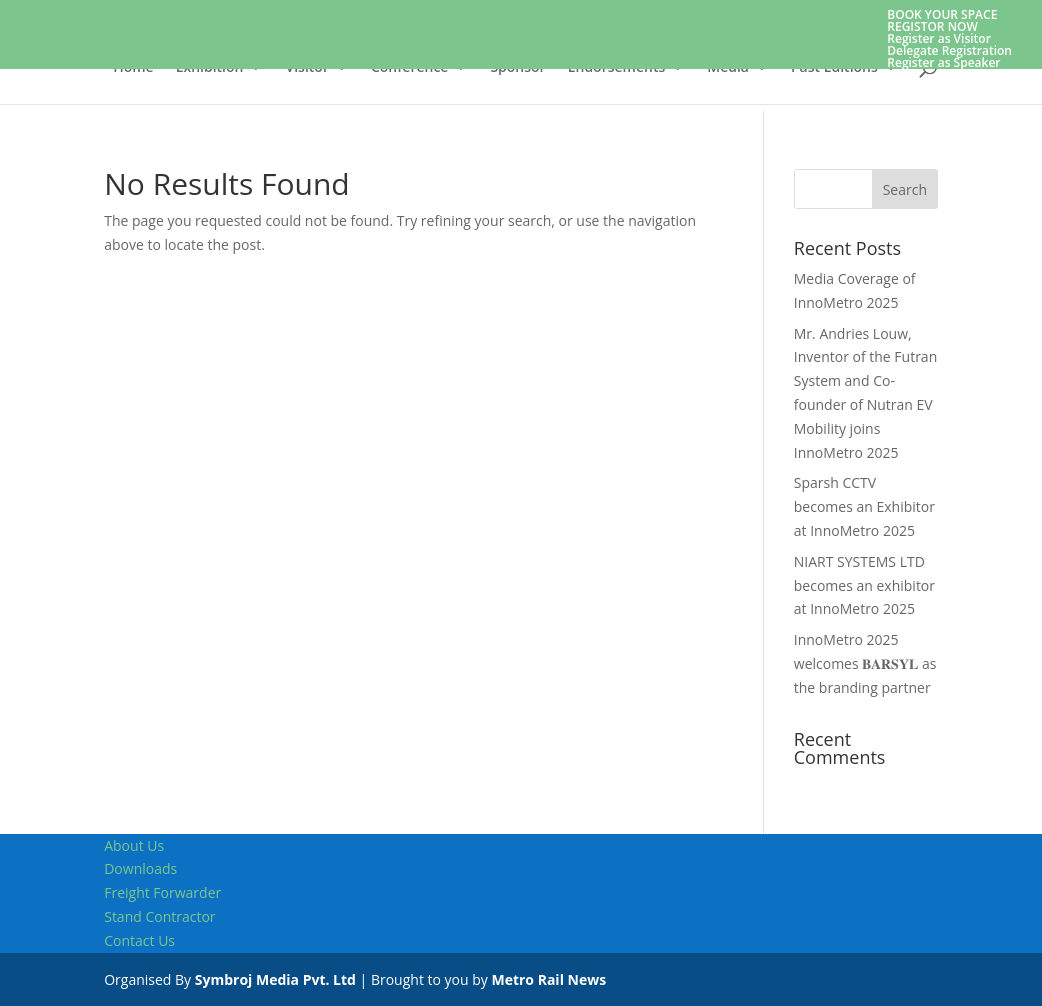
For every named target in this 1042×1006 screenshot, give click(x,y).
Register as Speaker (943, 62)
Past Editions (834, 68)
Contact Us (139, 940)
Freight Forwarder (162, 892)
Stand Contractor (159, 916)
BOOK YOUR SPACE (942, 14)
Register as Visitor (939, 38)
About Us (134, 845)
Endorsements (617, 68)
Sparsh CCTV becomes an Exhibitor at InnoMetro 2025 (864, 506)
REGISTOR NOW (932, 26)
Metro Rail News (548, 979)
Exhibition (210, 68)
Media (728, 68)
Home (133, 68)
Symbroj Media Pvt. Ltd (275, 979)
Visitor (306, 68)
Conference (409, 68)
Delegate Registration (949, 50)
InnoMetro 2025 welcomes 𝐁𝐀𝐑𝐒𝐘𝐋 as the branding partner (865, 663)
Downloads (140, 868)
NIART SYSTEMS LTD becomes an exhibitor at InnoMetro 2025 (864, 585)
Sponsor (517, 68)
